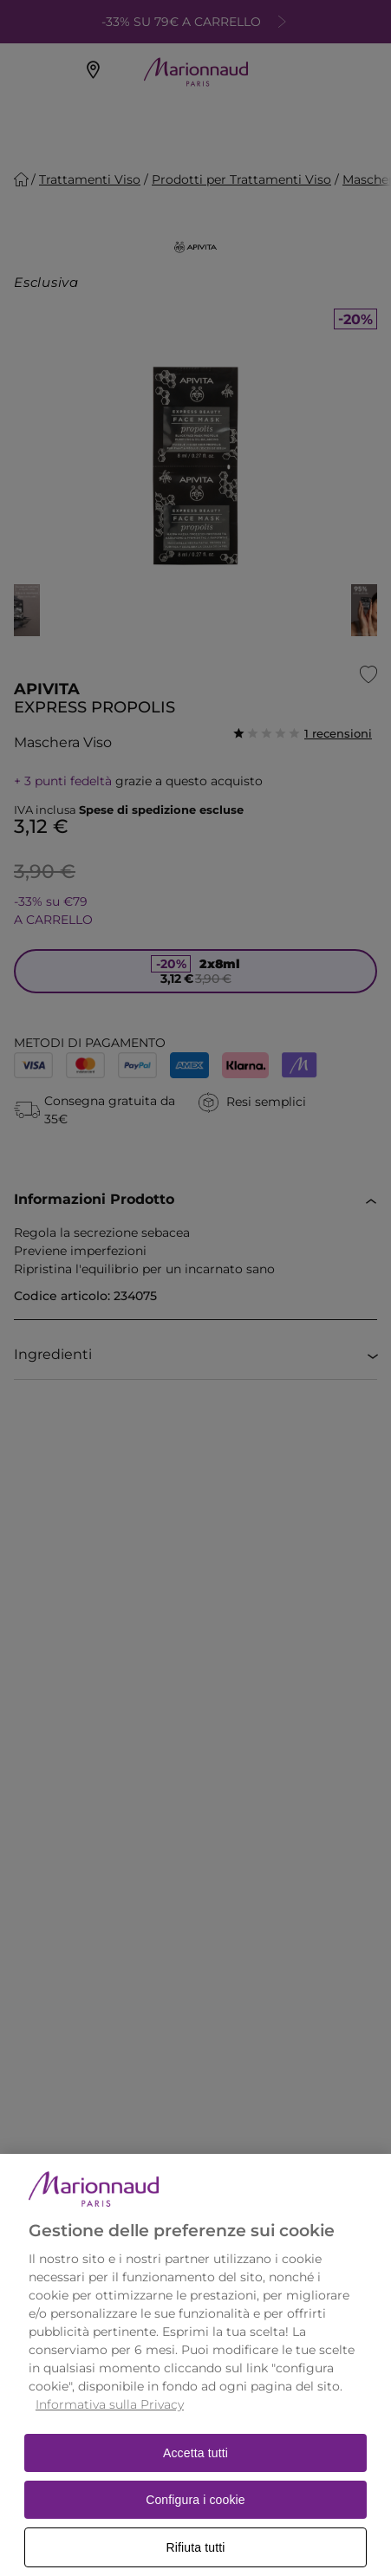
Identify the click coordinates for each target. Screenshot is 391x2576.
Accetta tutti (195, 2474)
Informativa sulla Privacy (110, 2425)
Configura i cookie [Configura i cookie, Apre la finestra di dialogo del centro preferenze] (195, 2520)
